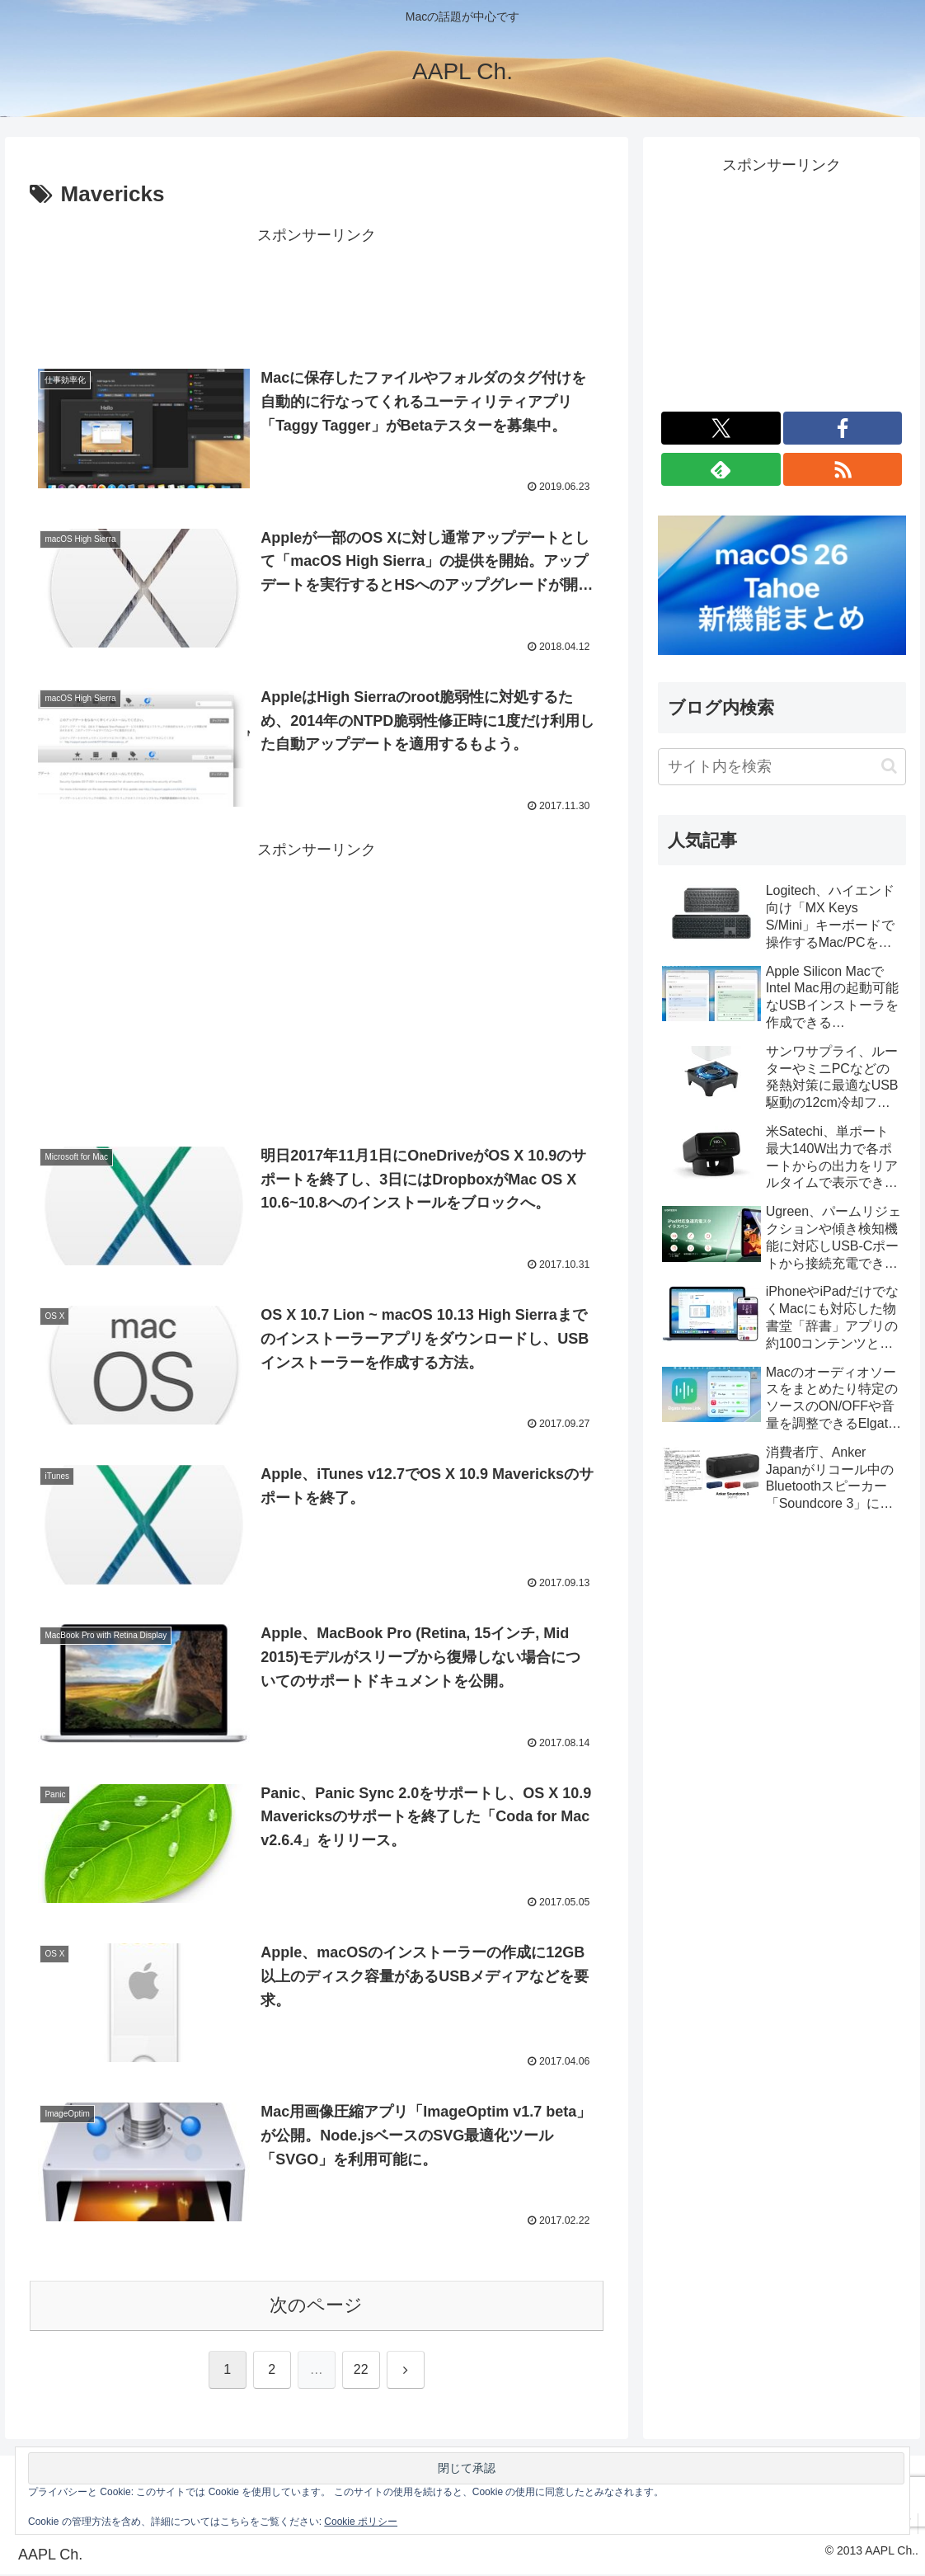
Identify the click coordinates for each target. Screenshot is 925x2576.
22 (361, 2371)
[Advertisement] (316, 290)
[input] (782, 766)
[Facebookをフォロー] (842, 428)
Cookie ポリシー (360, 2521)
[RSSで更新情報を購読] (842, 469)
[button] (889, 765)
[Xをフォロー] (720, 428)
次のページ (316, 2306)
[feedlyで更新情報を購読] (720, 469)
